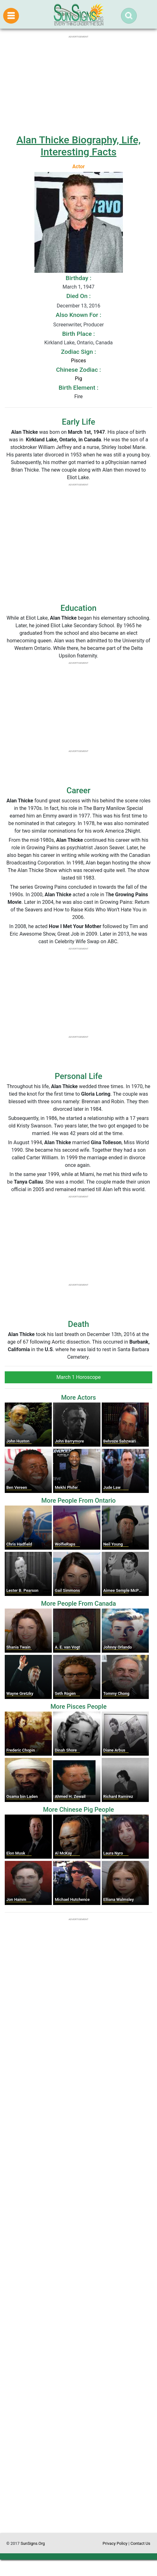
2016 (94, 306)
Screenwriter (67, 325)
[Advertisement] (78, 2274)
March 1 (72, 287)
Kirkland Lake (59, 343)
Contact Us (140, 2543)
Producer (93, 325)
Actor (78, 166)
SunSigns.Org (33, 2543)
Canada (103, 343)
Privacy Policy (115, 2543)
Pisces (78, 361)
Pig (78, 379)
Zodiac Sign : (78, 351)
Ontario (85, 343)
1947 (88, 287)
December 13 (72, 306)
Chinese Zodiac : (78, 369)
